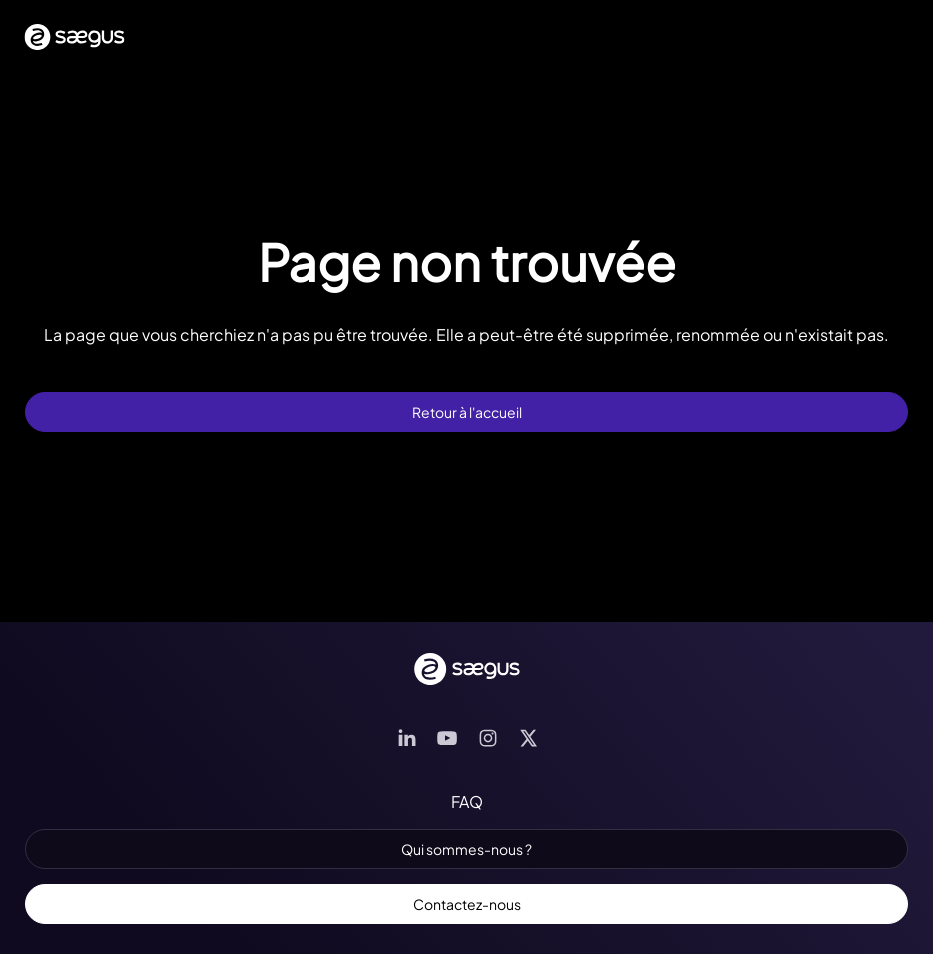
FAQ (467, 801)
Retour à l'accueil (467, 412)
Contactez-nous (467, 904)
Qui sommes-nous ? (466, 849)
